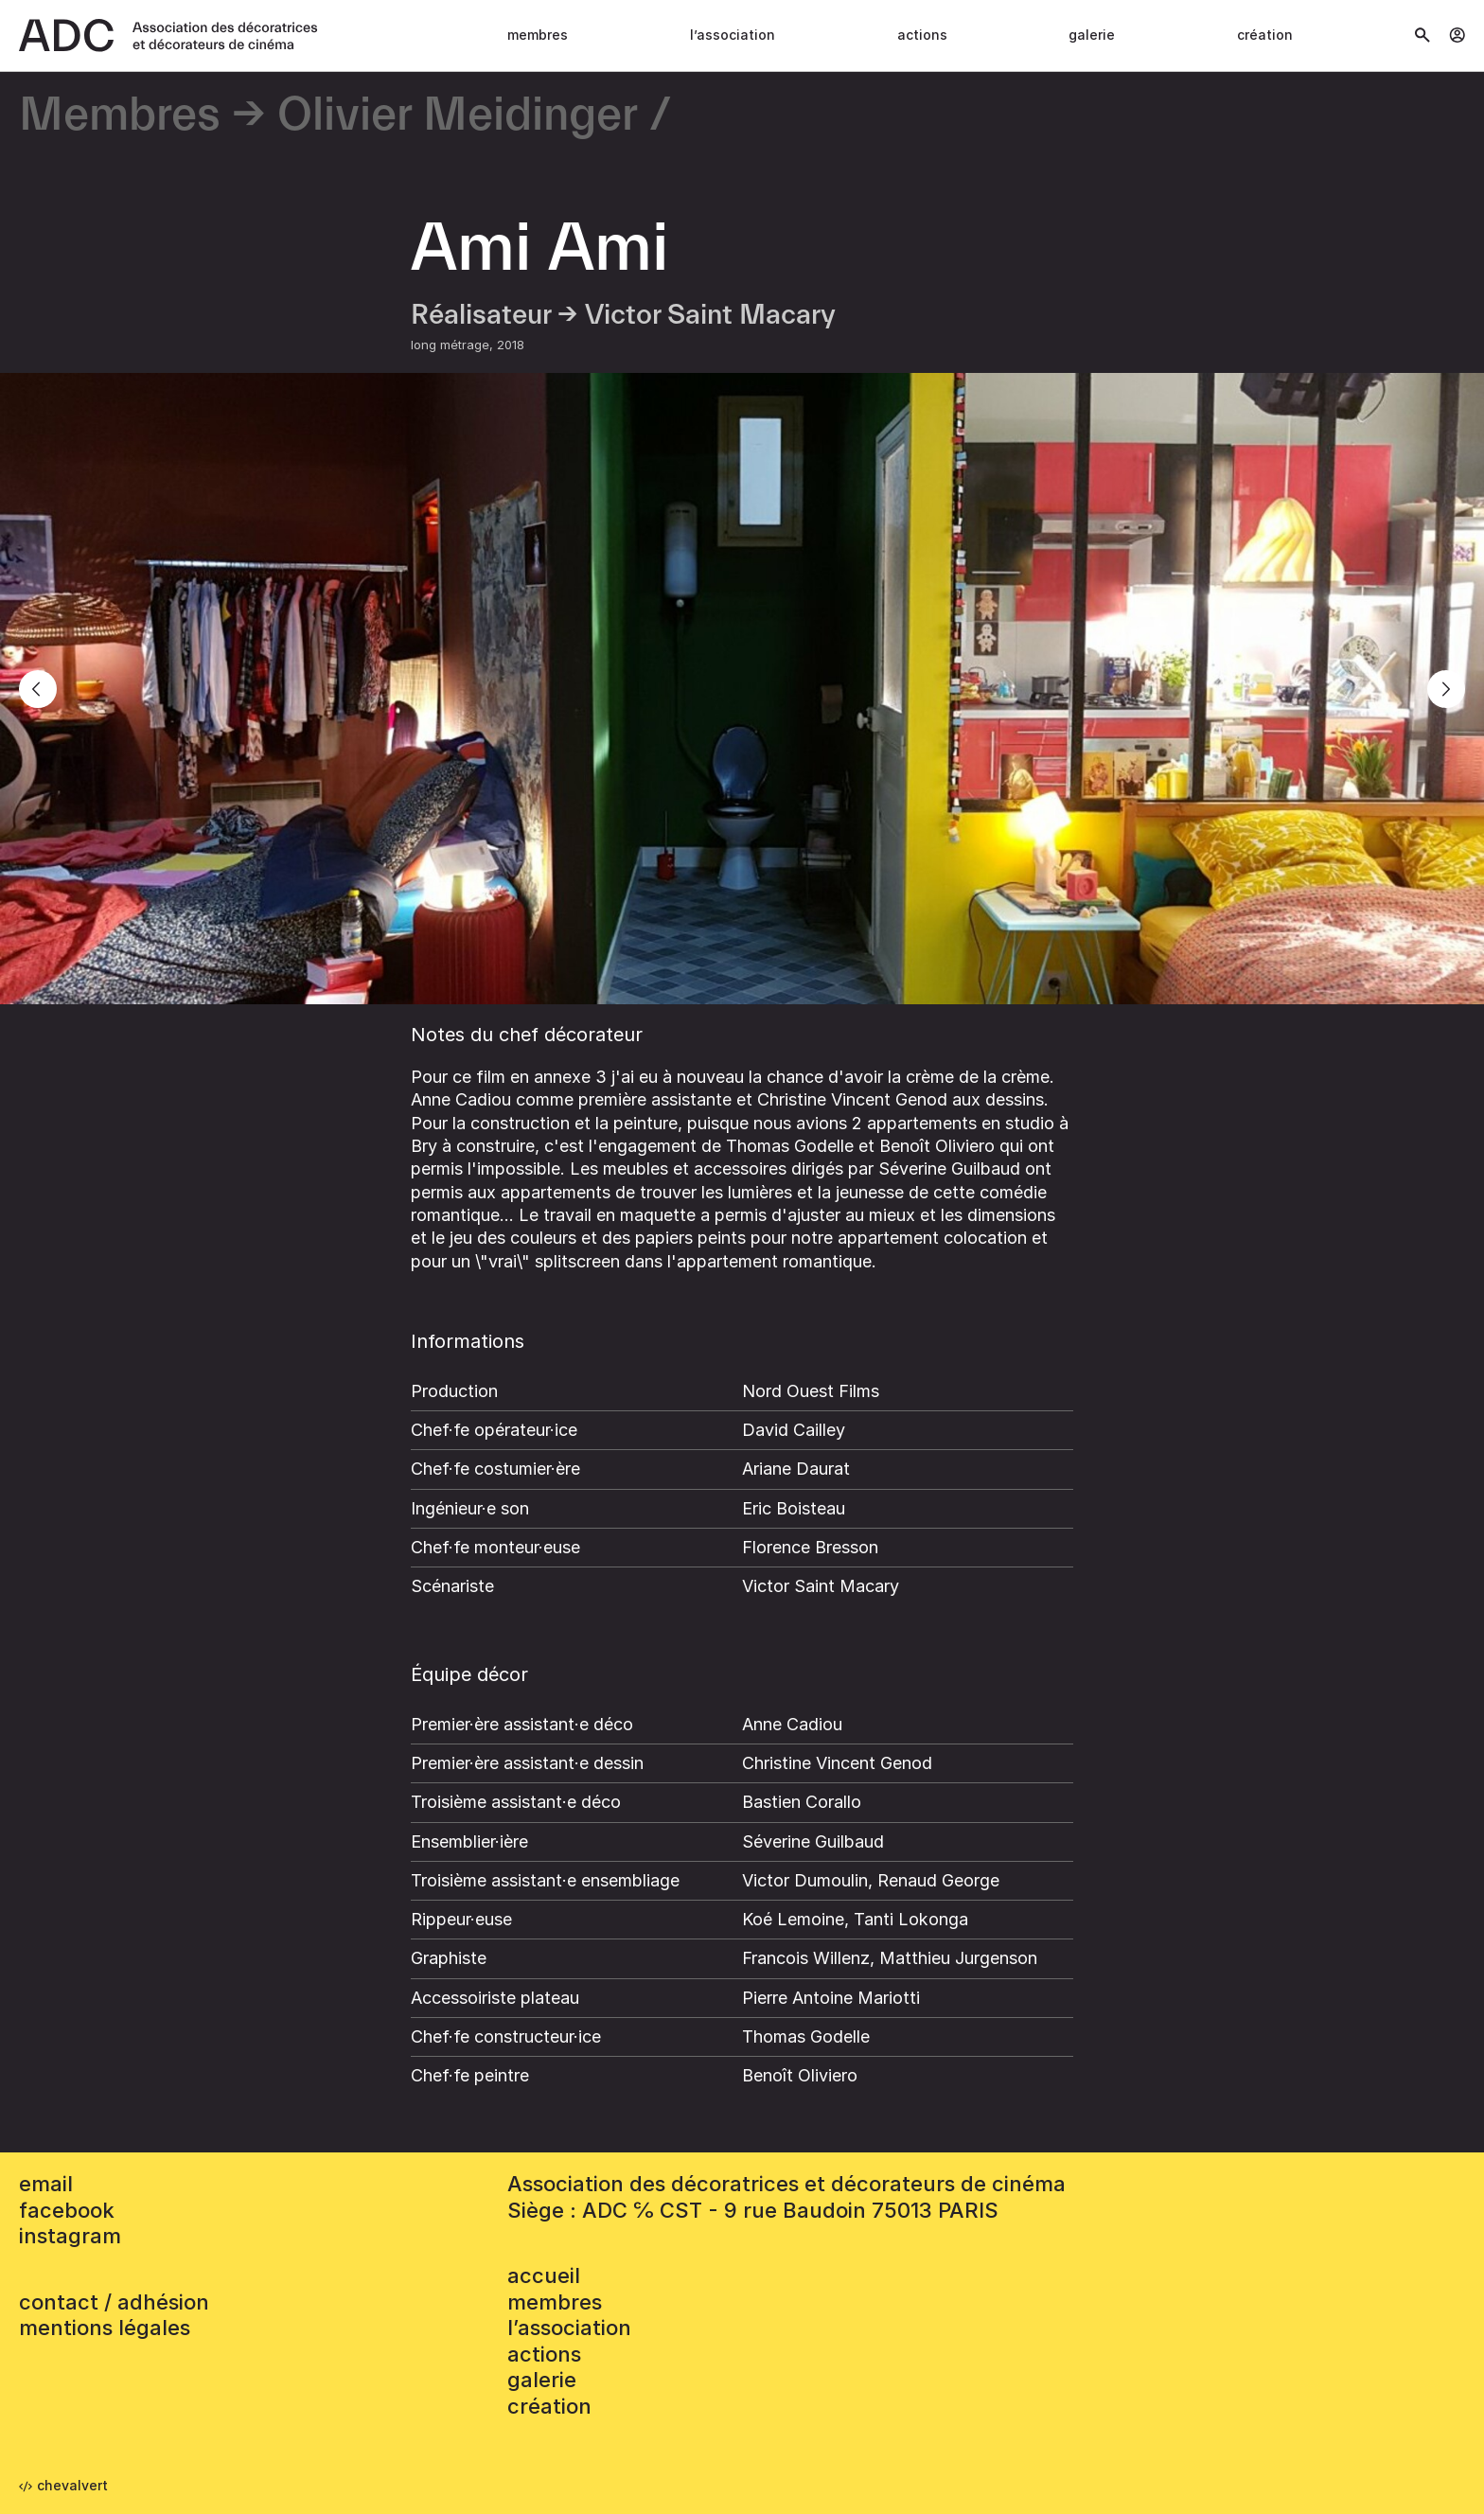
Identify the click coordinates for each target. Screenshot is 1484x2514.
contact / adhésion (114, 2302)
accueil (543, 2275)
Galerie (1092, 35)
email (46, 2183)
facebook (67, 2210)
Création (1265, 35)
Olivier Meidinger (457, 116)
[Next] (1446, 689)
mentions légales (104, 2327)
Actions (922, 35)
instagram (70, 2235)
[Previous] (38, 689)
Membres (537, 35)
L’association (732, 35)
